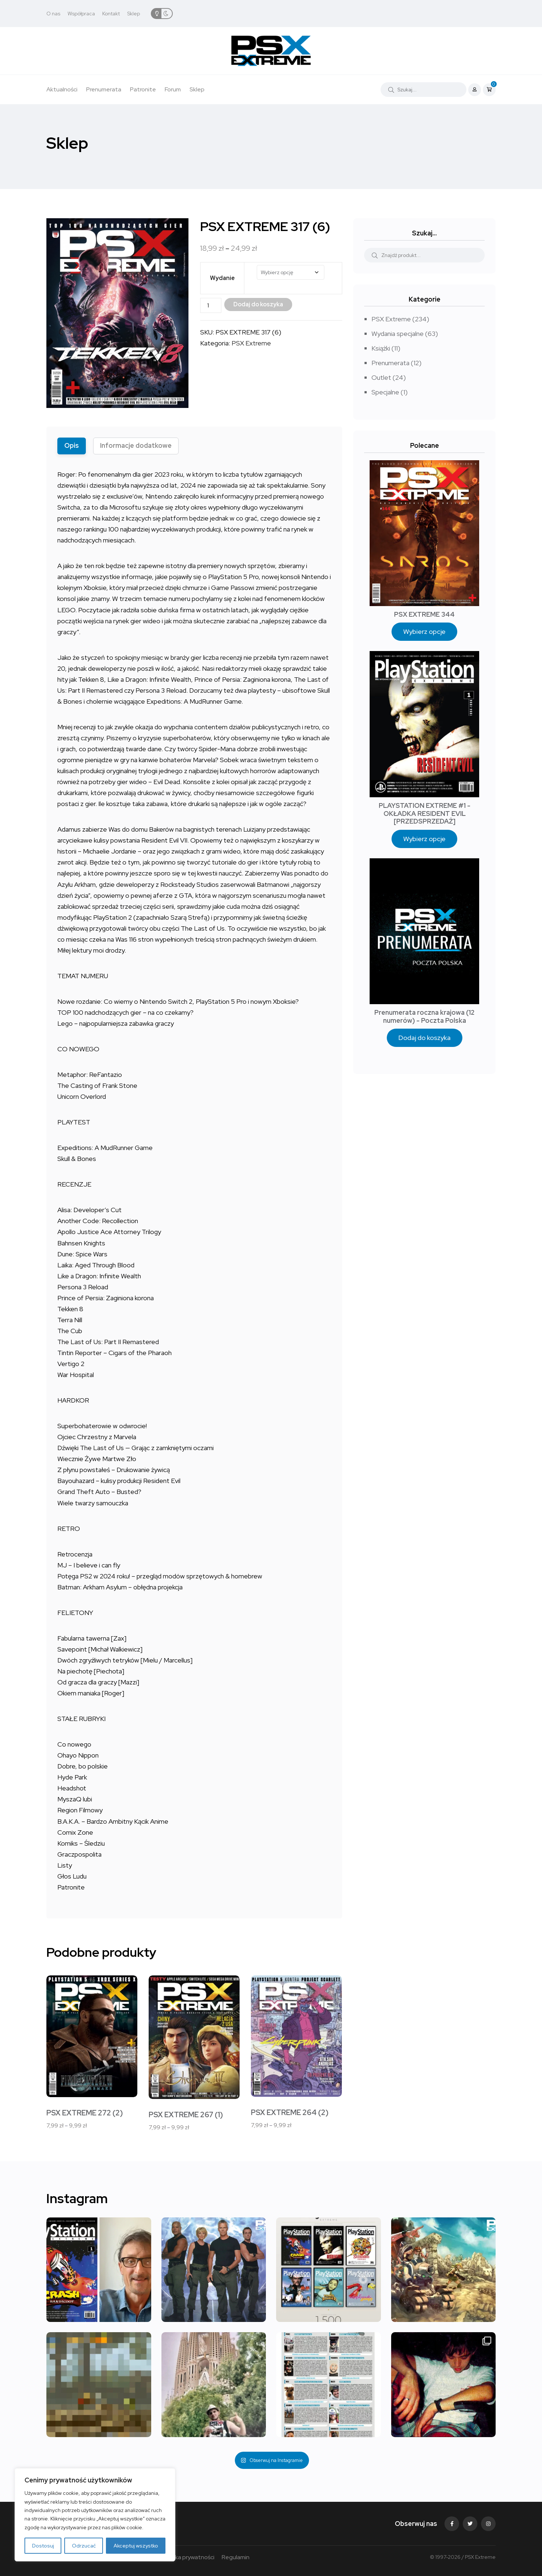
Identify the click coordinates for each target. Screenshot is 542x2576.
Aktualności (61, 89)
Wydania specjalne (397, 333)
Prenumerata (103, 89)
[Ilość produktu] (210, 305)
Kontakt (111, 13)
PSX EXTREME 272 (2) (84, 2113)
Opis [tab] (71, 445)
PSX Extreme (251, 343)
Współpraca (81, 13)
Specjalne (385, 392)
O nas (53, 13)
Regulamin (235, 2557)
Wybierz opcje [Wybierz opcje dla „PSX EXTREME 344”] (424, 631)
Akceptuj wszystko (136, 2545)
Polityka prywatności (187, 2557)
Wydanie (222, 278)
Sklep (133, 13)
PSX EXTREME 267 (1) (186, 2114)
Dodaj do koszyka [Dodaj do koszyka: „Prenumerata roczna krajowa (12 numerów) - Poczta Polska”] (424, 1037)
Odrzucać (84, 2545)
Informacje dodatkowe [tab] (136, 445)
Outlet (381, 377)
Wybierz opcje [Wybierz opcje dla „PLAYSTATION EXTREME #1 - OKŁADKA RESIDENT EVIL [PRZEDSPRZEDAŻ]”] (424, 839)
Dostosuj (43, 2545)
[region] (95, 2514)
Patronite (143, 89)
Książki (380, 348)
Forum (173, 89)
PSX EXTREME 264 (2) (289, 2112)
